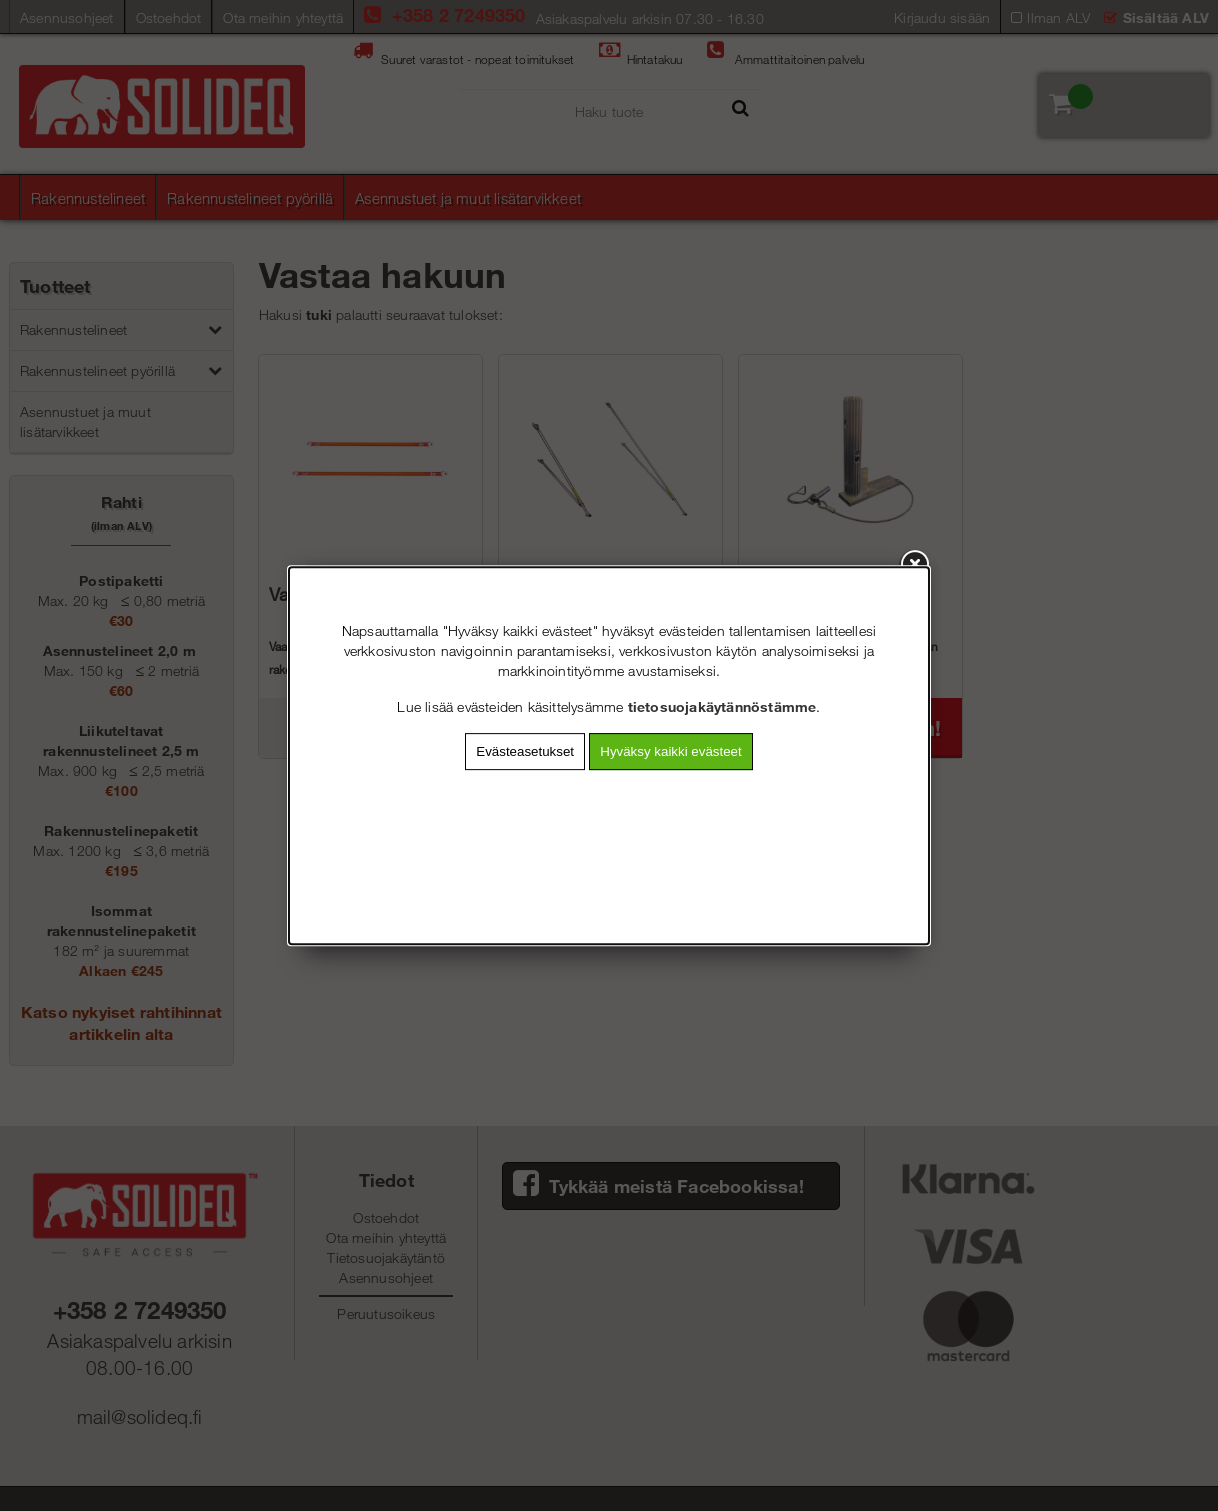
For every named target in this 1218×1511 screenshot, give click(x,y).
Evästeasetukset (525, 751)
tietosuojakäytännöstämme (722, 706)
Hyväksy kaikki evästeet (670, 751)
